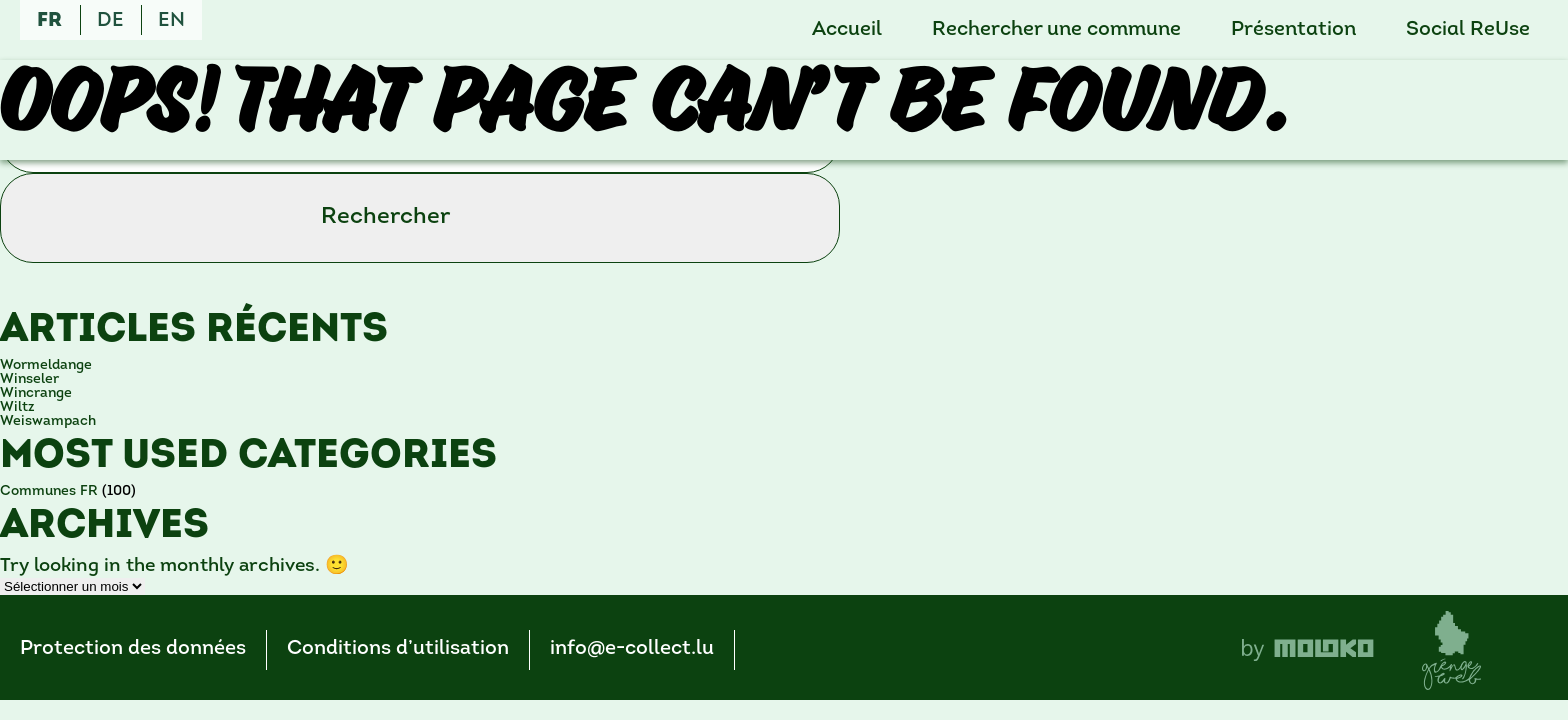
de (110, 21)
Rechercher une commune (1056, 30)
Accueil (847, 30)
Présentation (1293, 30)
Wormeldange (46, 365)
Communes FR (49, 491)
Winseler (29, 379)
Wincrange (36, 393)
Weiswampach (48, 421)
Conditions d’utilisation (398, 649)
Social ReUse (1468, 30)
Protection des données (133, 649)
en (171, 21)
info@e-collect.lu (632, 649)
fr (49, 21)
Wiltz (17, 407)
